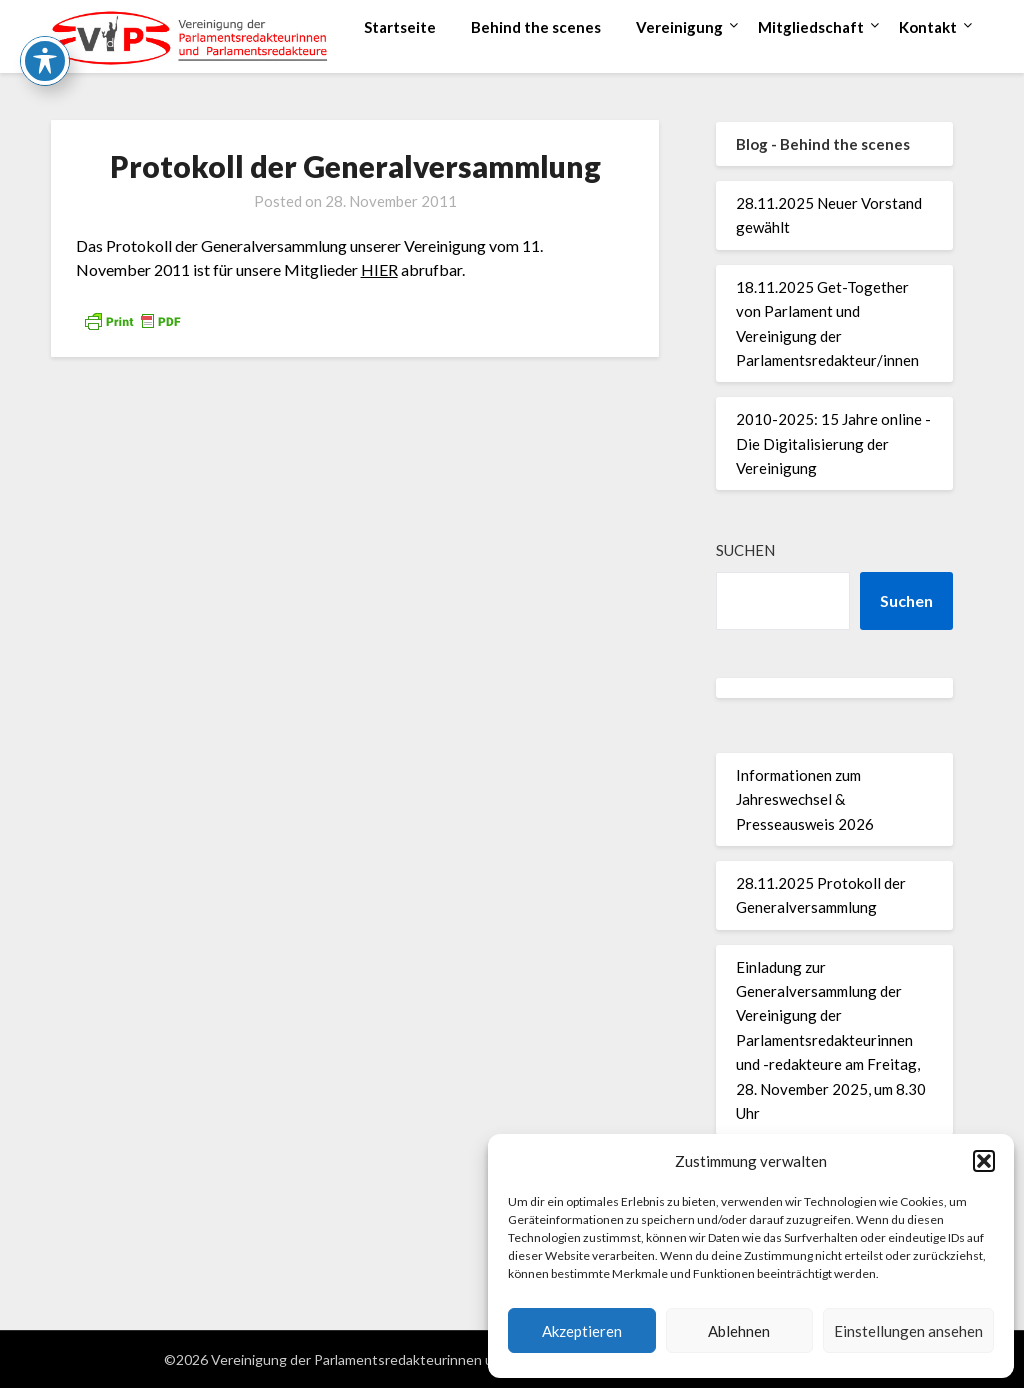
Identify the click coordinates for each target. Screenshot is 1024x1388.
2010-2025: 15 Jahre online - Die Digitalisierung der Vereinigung (833, 443)
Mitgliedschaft (811, 27)
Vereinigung (679, 27)
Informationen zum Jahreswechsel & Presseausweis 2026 (805, 799)
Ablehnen (739, 1331)
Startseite (400, 27)
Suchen (745, 550)
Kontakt (928, 27)
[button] (984, 1161)
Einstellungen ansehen (908, 1331)
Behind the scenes (536, 27)
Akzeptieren (582, 1331)
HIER (379, 269)
